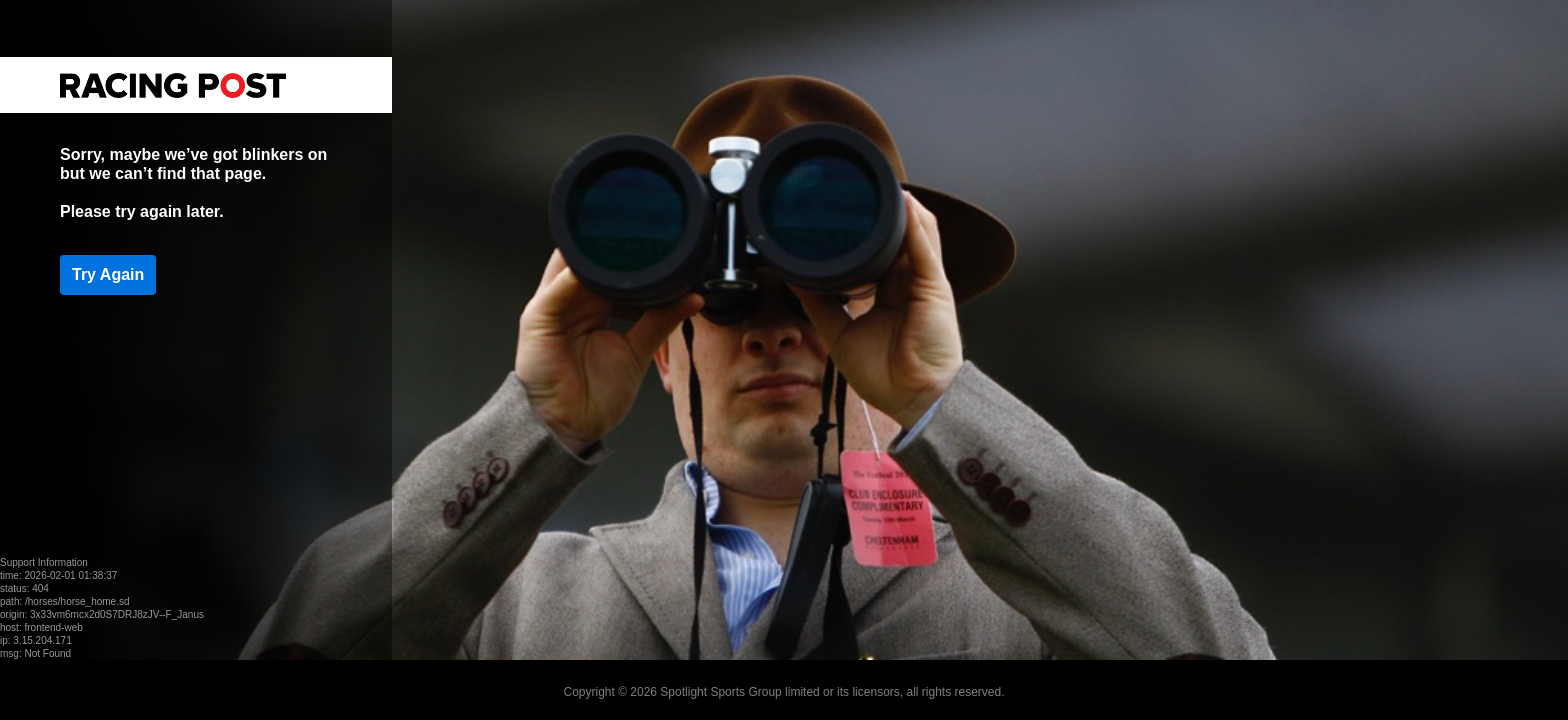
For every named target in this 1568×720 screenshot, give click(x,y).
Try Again (108, 274)
